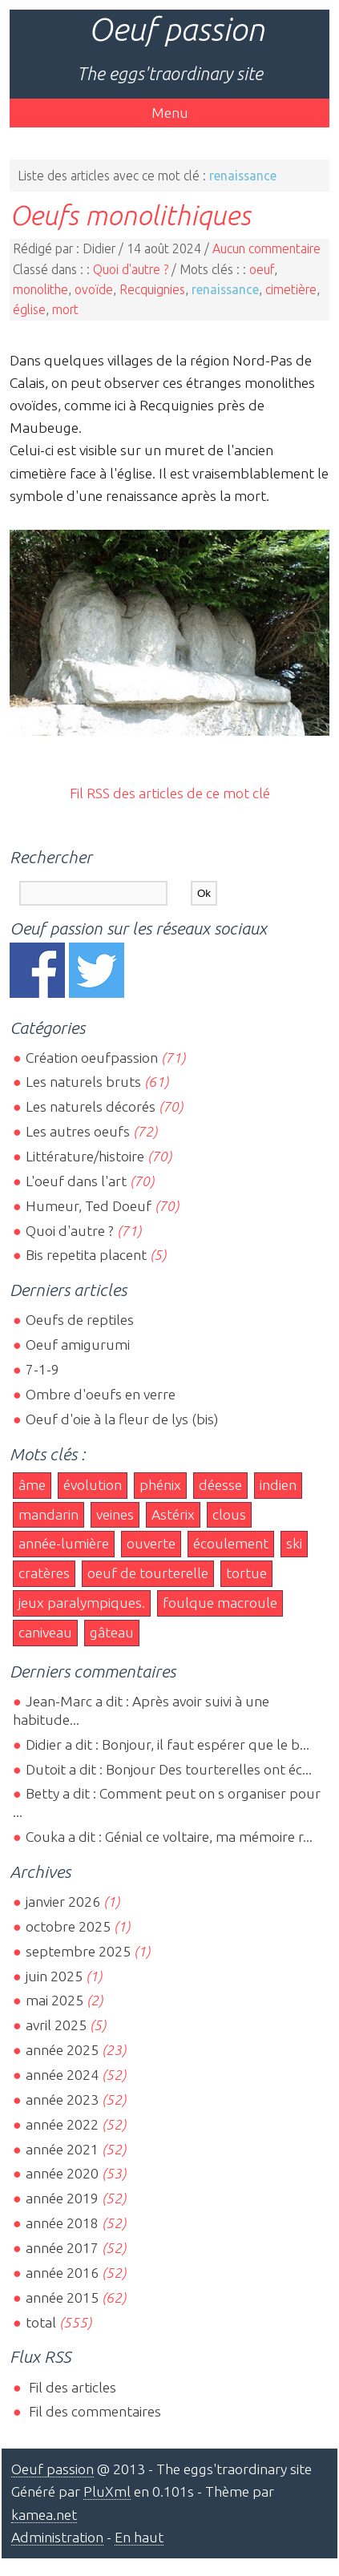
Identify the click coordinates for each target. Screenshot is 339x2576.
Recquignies (152, 289)
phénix (160, 1484)
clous (229, 1514)
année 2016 (62, 2272)
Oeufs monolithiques (130, 215)
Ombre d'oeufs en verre (101, 1394)
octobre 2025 (68, 1926)
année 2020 (62, 2173)
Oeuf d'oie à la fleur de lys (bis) (122, 1419)
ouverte (151, 1543)
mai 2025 (54, 2000)
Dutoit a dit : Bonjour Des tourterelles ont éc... (169, 1769)
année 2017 (62, 2247)
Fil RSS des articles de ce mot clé (170, 793)
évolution (92, 1484)
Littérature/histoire (85, 1156)
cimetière (291, 289)
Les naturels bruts (83, 1081)
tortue (246, 1573)
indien (278, 1484)
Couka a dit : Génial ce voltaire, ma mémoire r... (169, 1836)
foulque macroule (220, 1602)
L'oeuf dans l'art (76, 1181)
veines (115, 1514)
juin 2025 (54, 1976)
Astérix (173, 1514)
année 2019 (62, 2198)
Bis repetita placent (86, 1254)
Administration (57, 2537)
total (42, 2322)
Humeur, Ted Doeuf (88, 1205)
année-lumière (63, 1543)
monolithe (40, 289)
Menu (169, 112)
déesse (220, 1484)
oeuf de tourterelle (147, 1573)
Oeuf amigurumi (78, 1344)
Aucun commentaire (266, 248)
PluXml (107, 2491)
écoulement (230, 1543)
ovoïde (94, 289)
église (29, 309)
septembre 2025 (78, 1951)
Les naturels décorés (90, 1106)
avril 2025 (56, 2025)
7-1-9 (42, 1369)
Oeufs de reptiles (80, 1319)
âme (32, 1484)
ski (294, 1543)
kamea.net (44, 2514)
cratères (44, 1573)
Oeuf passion (176, 29)
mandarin (48, 1514)
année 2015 (62, 2297)
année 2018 (62, 2223)
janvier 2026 (63, 1901)
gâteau (112, 1632)
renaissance (225, 289)
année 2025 (62, 2049)
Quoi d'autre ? (130, 269)
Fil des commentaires (93, 2411)
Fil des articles (71, 2387)
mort (65, 309)
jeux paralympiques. (81, 1602)
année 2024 (62, 2074)
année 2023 (62, 2099)
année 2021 (62, 2149)
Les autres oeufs (78, 1131)
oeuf (261, 269)
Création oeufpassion (92, 1057)
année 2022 (62, 2124)
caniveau (45, 1632)
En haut (139, 2537)
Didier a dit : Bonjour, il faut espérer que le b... (167, 1744)
